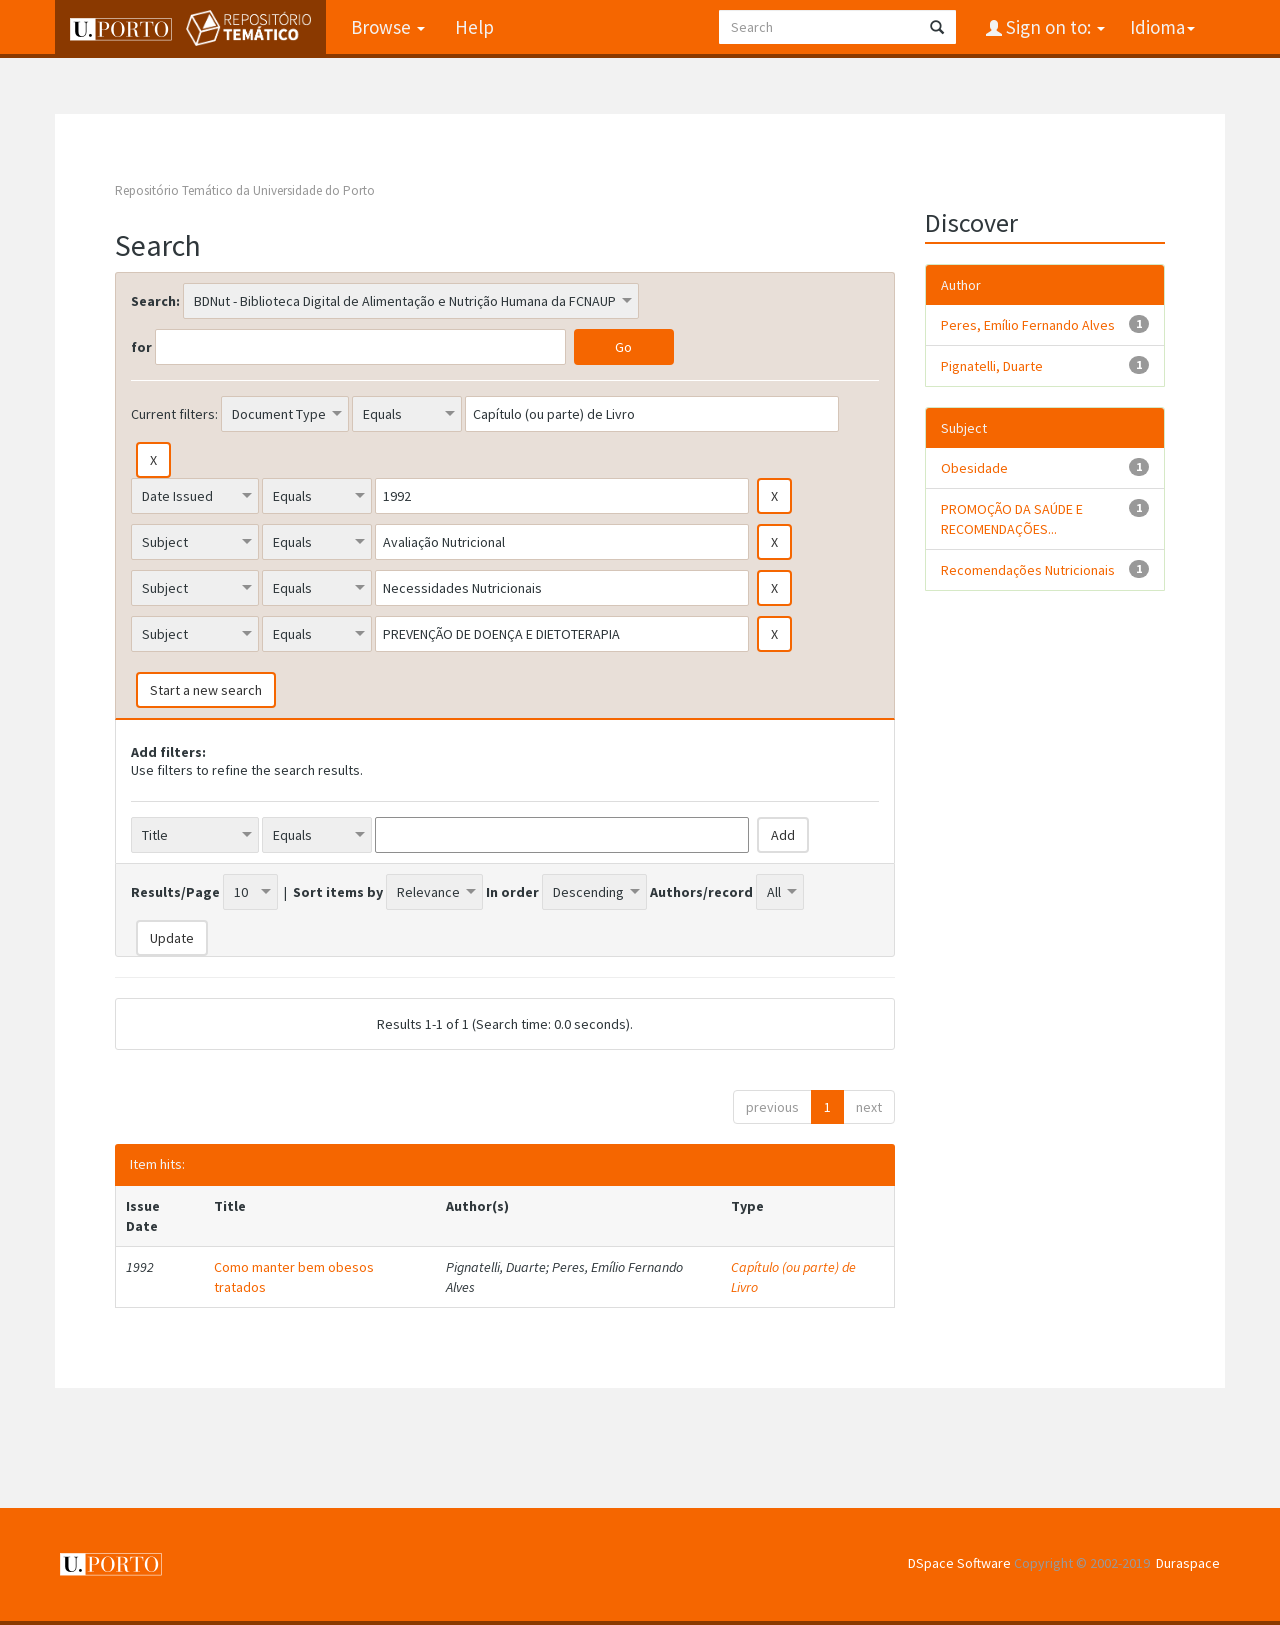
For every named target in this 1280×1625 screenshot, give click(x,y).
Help (474, 27)
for (141, 347)
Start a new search (206, 690)
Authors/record (701, 892)
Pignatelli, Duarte (992, 366)
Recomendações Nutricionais (1028, 570)
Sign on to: (1053, 27)
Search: (155, 301)
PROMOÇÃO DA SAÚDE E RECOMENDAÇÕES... (1012, 519)
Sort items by (338, 892)
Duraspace (1188, 1563)
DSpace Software (959, 1563)
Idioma (1162, 27)
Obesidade (974, 468)
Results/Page (175, 892)
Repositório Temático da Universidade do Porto (245, 190)
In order (512, 892)
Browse (388, 27)
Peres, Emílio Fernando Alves (1028, 325)
